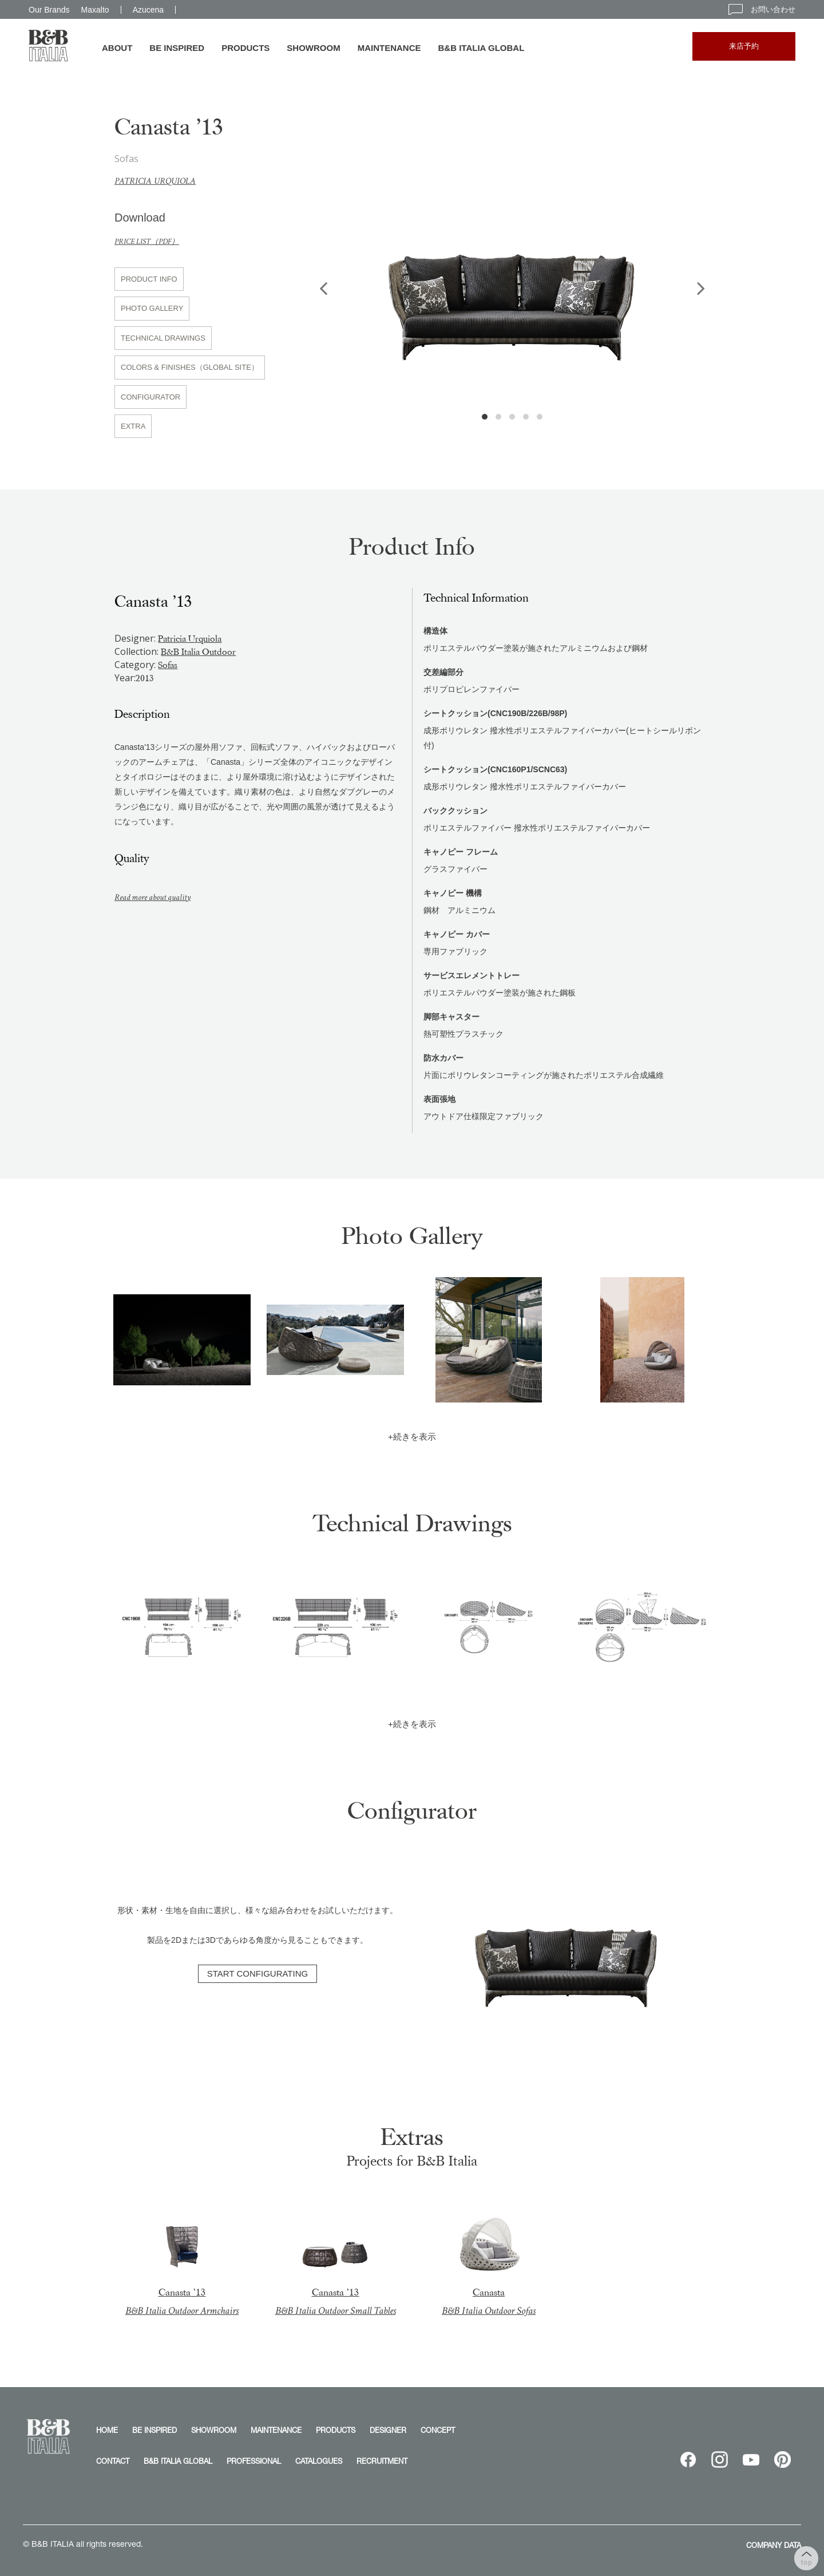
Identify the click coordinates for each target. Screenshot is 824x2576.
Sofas (167, 665)
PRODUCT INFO (149, 279)
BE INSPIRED (176, 48)
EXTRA (133, 426)
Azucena (148, 9)
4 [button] (526, 417)
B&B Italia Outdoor (198, 652)
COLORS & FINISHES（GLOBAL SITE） (190, 367)
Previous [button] (323, 287)
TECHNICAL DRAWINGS (163, 338)
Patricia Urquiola (159, 180)
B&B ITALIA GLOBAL (481, 48)
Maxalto (95, 9)
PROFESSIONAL (254, 2461)
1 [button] (485, 417)
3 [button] (512, 417)
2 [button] (498, 417)
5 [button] (539, 417)
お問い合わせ (761, 9)
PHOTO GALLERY (152, 308)
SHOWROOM (313, 48)
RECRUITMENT (381, 2461)
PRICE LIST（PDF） (151, 241)
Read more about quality (158, 897)
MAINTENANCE (389, 48)
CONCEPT (438, 2430)
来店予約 (744, 46)
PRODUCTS (245, 48)
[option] (512, 274)
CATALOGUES (318, 2461)
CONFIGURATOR (150, 397)
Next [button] (701, 287)
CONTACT (112, 2461)
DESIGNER (388, 2430)
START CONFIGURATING (257, 1973)
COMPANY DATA (773, 2545)
